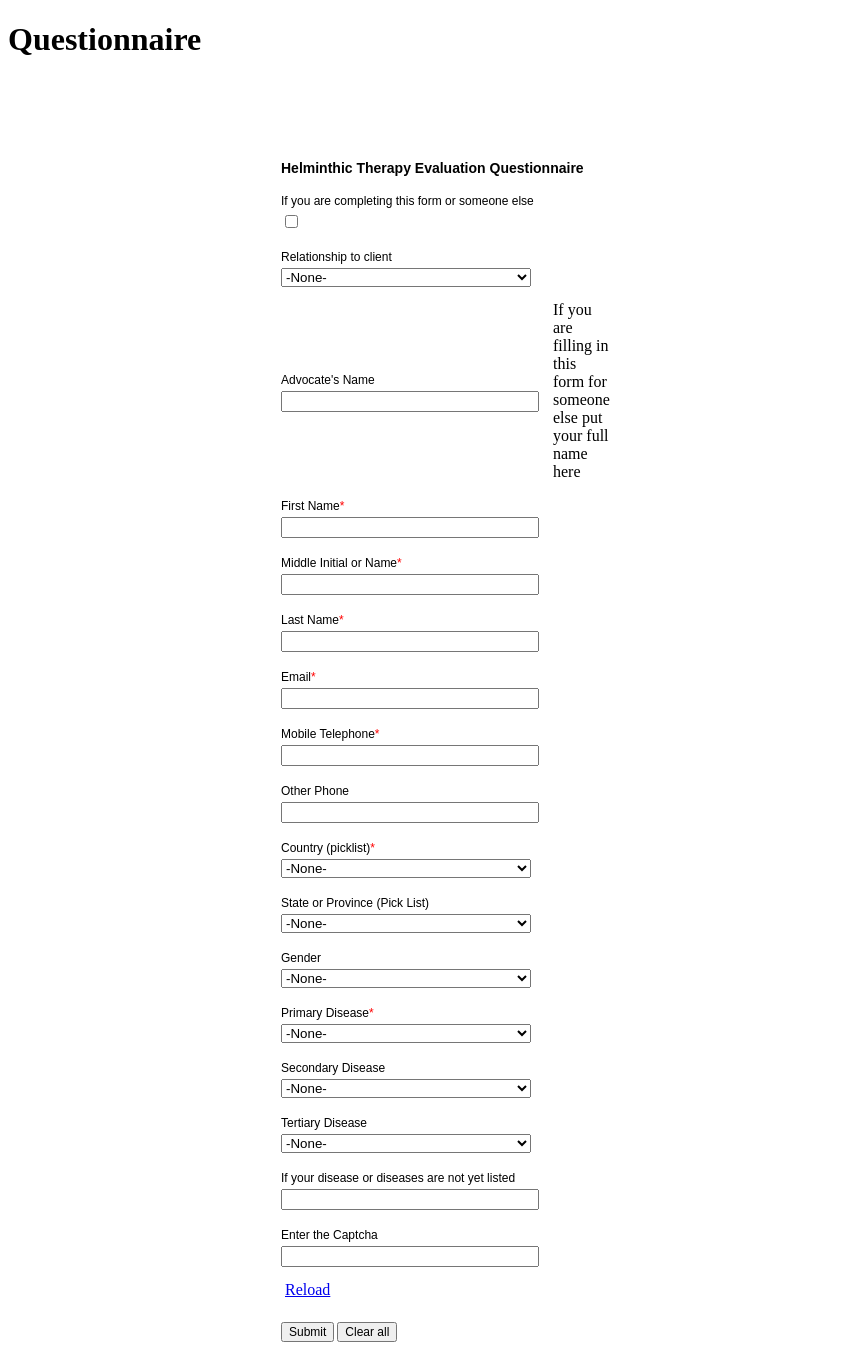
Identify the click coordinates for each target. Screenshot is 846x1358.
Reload (307, 1289)
